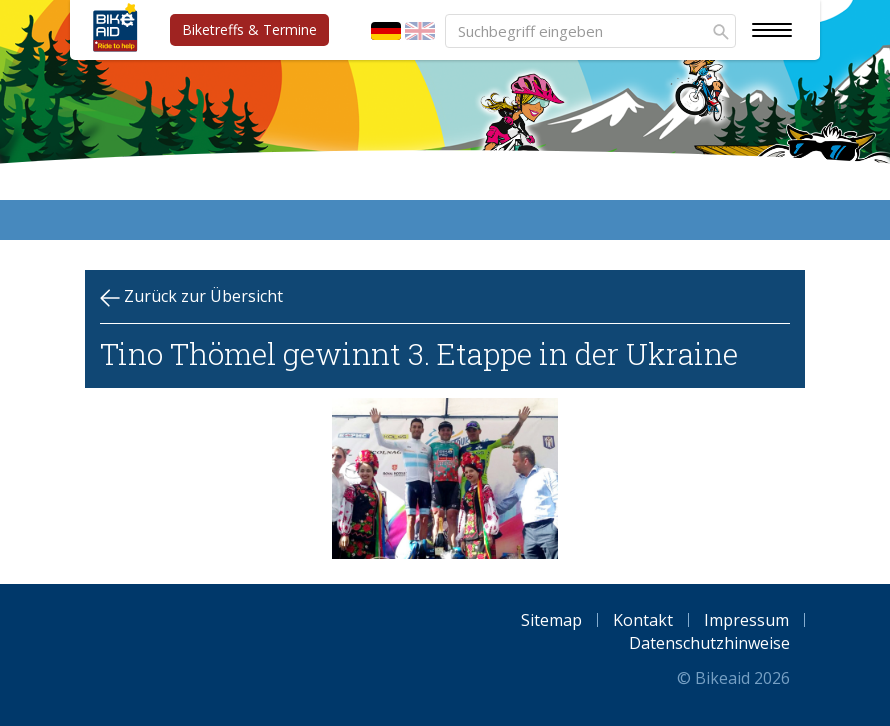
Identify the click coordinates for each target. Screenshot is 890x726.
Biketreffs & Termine (249, 29)
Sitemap (551, 620)
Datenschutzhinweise (709, 643)
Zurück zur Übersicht (191, 296)
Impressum (746, 620)
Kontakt (643, 620)
